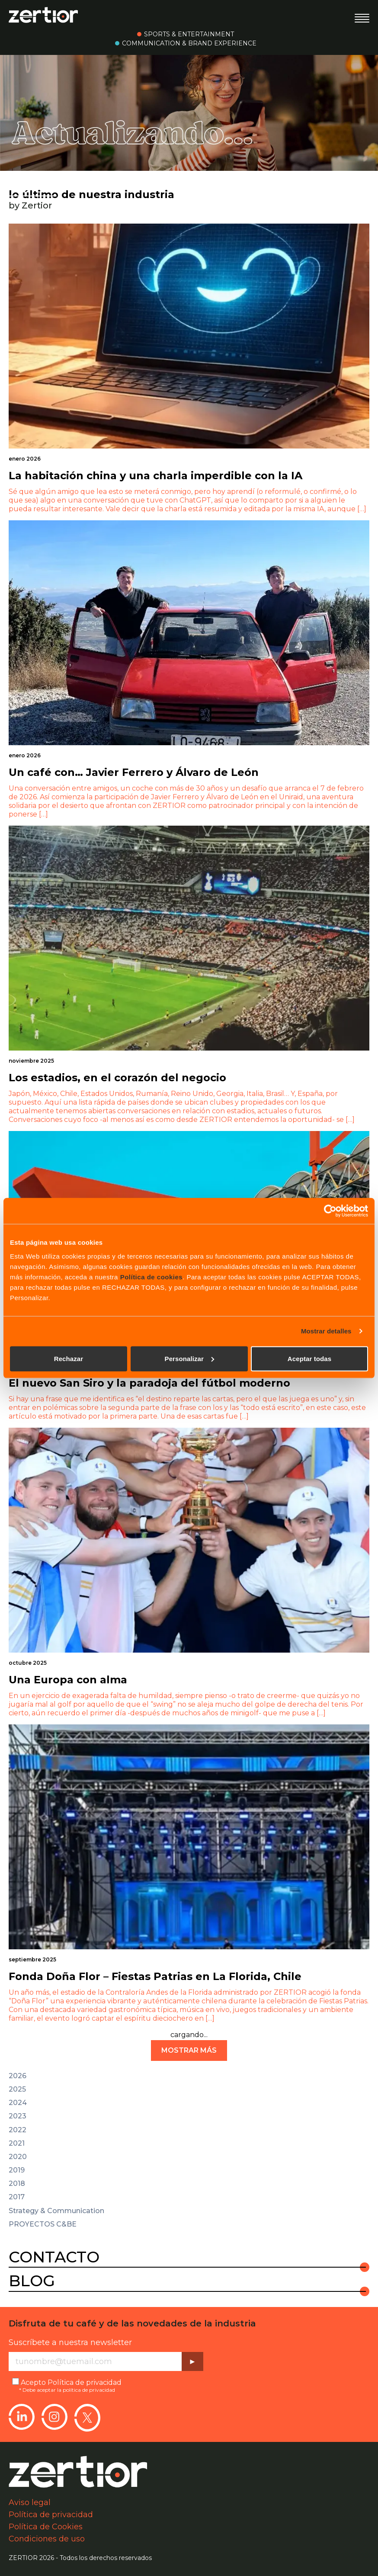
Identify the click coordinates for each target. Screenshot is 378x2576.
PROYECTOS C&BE (43, 2224)
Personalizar (189, 1358)
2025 (17, 2089)
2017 (17, 2197)
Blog (32, 2281)
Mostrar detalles (326, 1331)
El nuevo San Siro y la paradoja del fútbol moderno (149, 1383)
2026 (17, 2076)
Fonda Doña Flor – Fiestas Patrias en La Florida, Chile (155, 1976)
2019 (17, 2170)
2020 (18, 2156)
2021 (17, 2143)
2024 (18, 2102)
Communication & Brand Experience (189, 43)
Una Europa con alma (68, 1679)
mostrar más (189, 2050)
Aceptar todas (309, 1358)
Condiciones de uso (47, 2539)
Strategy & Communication (56, 2211)
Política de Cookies (46, 2526)
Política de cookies (151, 1276)
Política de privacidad (85, 2382)
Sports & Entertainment (189, 34)
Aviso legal (30, 2502)
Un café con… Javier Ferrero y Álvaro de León (134, 772)
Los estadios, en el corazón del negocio (117, 1077)
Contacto (54, 2257)
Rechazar (68, 1358)
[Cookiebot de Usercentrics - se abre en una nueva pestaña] (330, 1211)
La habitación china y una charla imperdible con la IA (155, 475)
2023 (17, 2116)
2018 (17, 2183)
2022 (17, 2130)
